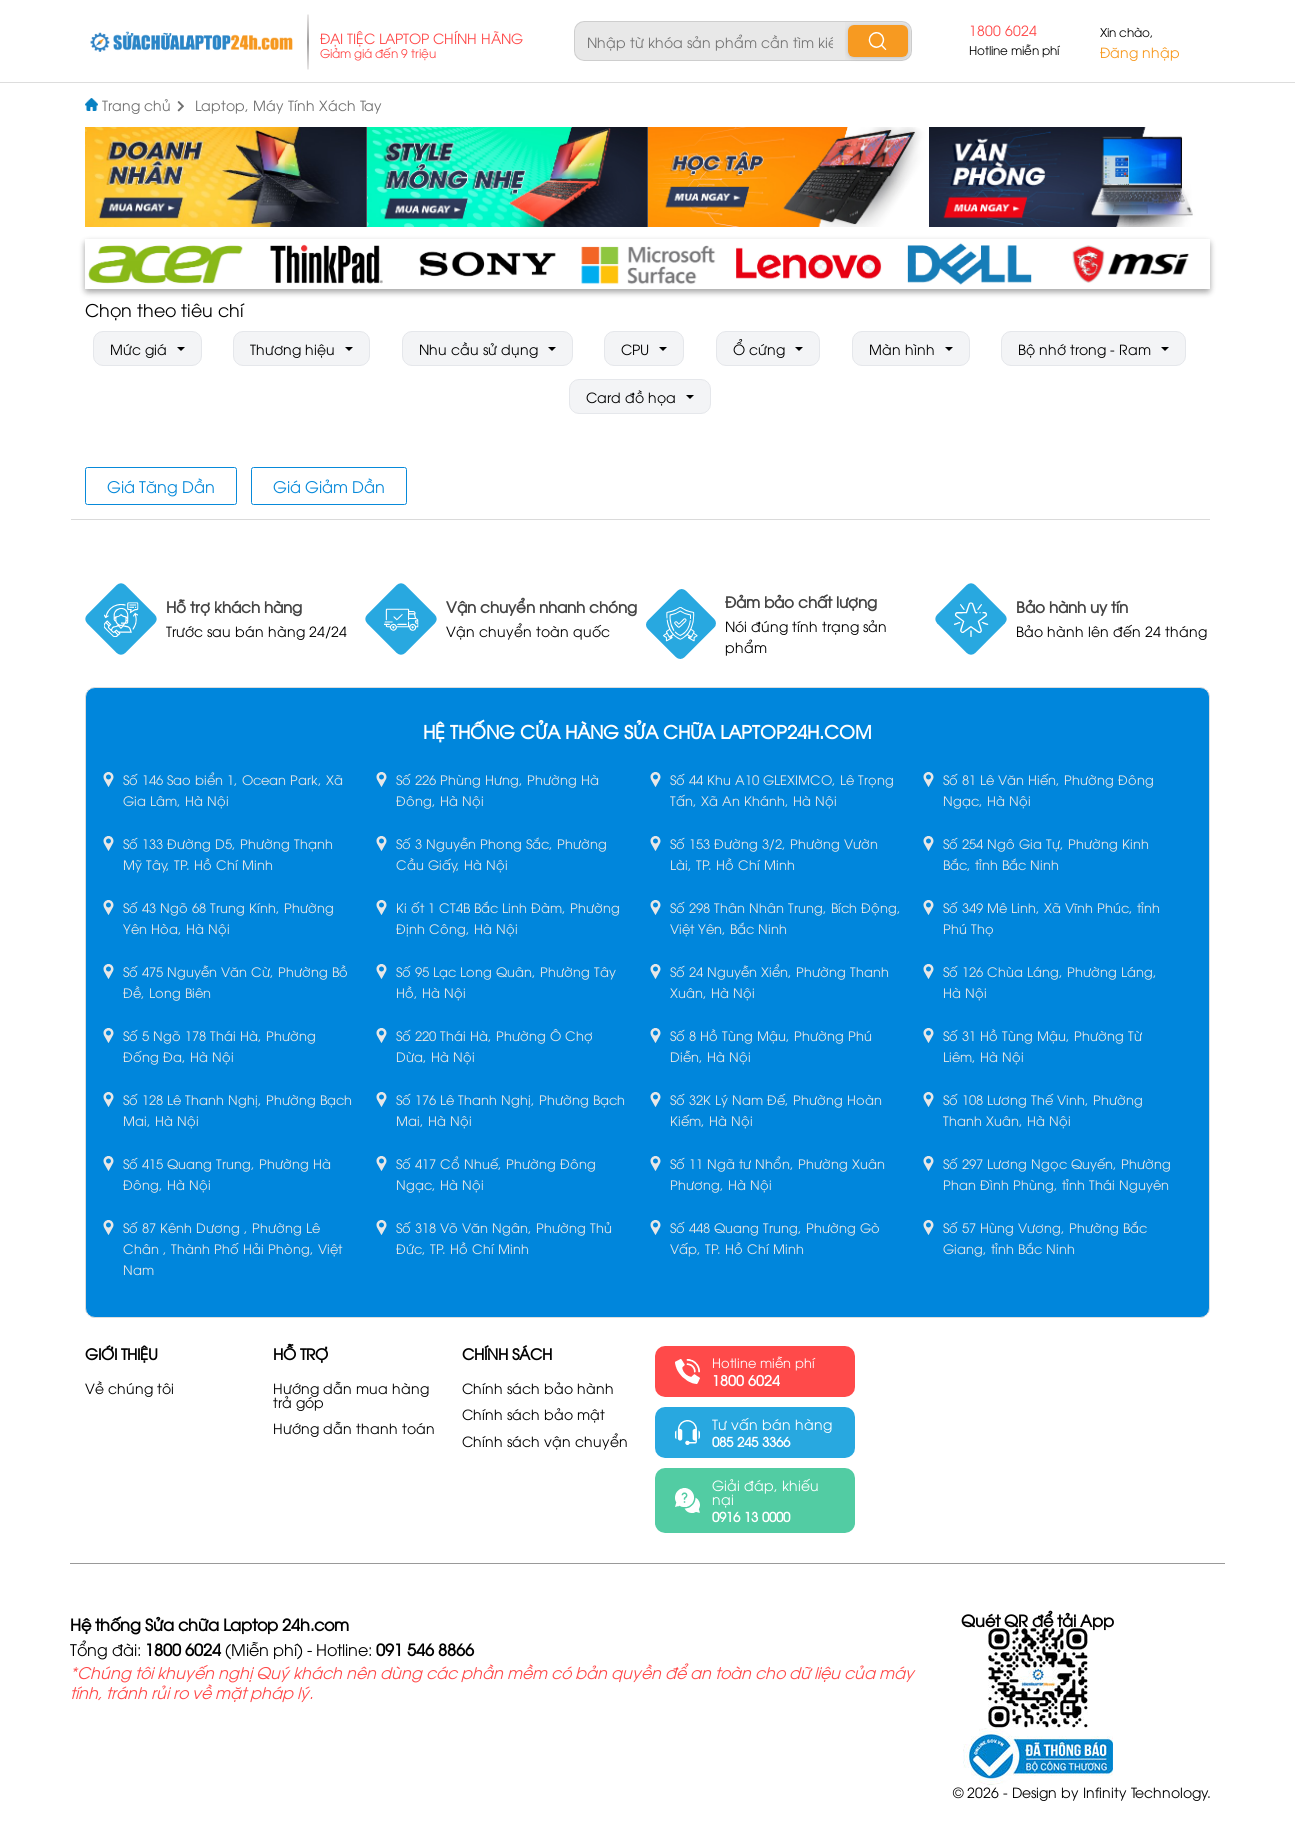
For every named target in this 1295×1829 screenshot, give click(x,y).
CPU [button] (635, 348)
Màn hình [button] (902, 348)
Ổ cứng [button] (759, 348)
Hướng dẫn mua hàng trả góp (351, 1395)
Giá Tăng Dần (161, 486)
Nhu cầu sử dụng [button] (478, 348)
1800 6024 (1003, 30)
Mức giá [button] (138, 348)
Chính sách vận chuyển (545, 1441)
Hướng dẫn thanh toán (354, 1428)
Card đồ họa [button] (631, 396)
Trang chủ (143, 105)
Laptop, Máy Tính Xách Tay (288, 105)
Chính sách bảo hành (538, 1388)
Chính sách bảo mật (533, 1414)
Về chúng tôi (129, 1388)
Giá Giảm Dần (329, 486)
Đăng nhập (1140, 52)
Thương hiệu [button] (292, 348)
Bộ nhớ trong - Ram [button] (1084, 348)
